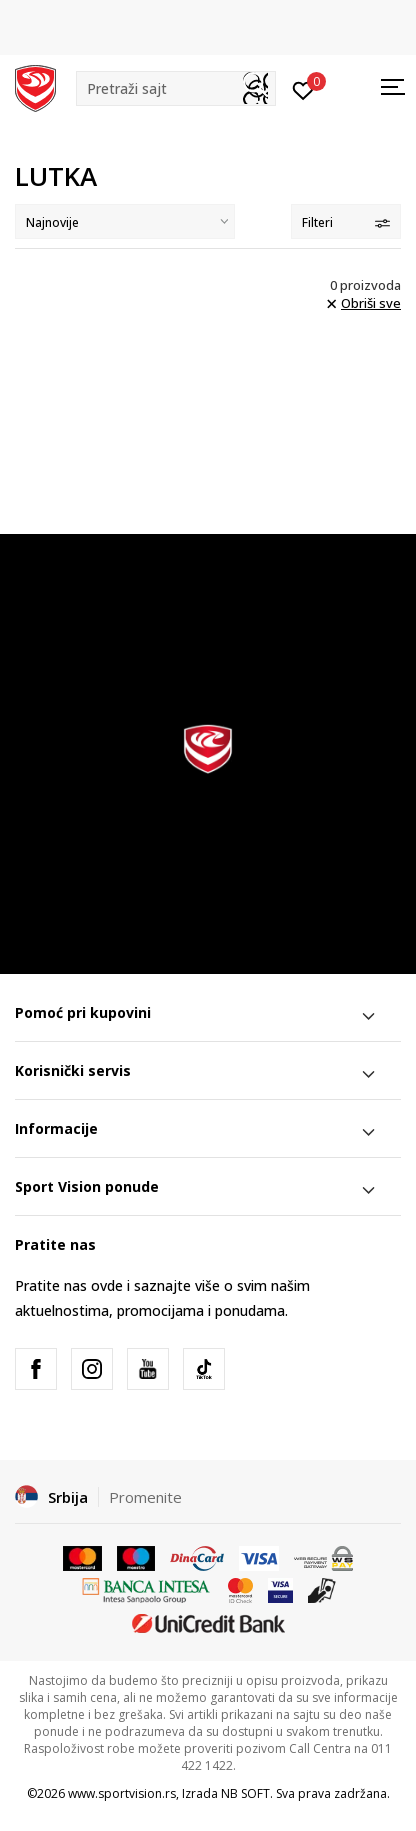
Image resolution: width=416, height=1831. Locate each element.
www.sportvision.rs (122, 1793)
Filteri (346, 222)
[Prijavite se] (303, 89)
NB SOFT (245, 1793)
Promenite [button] (145, 1497)
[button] (176, 88)
